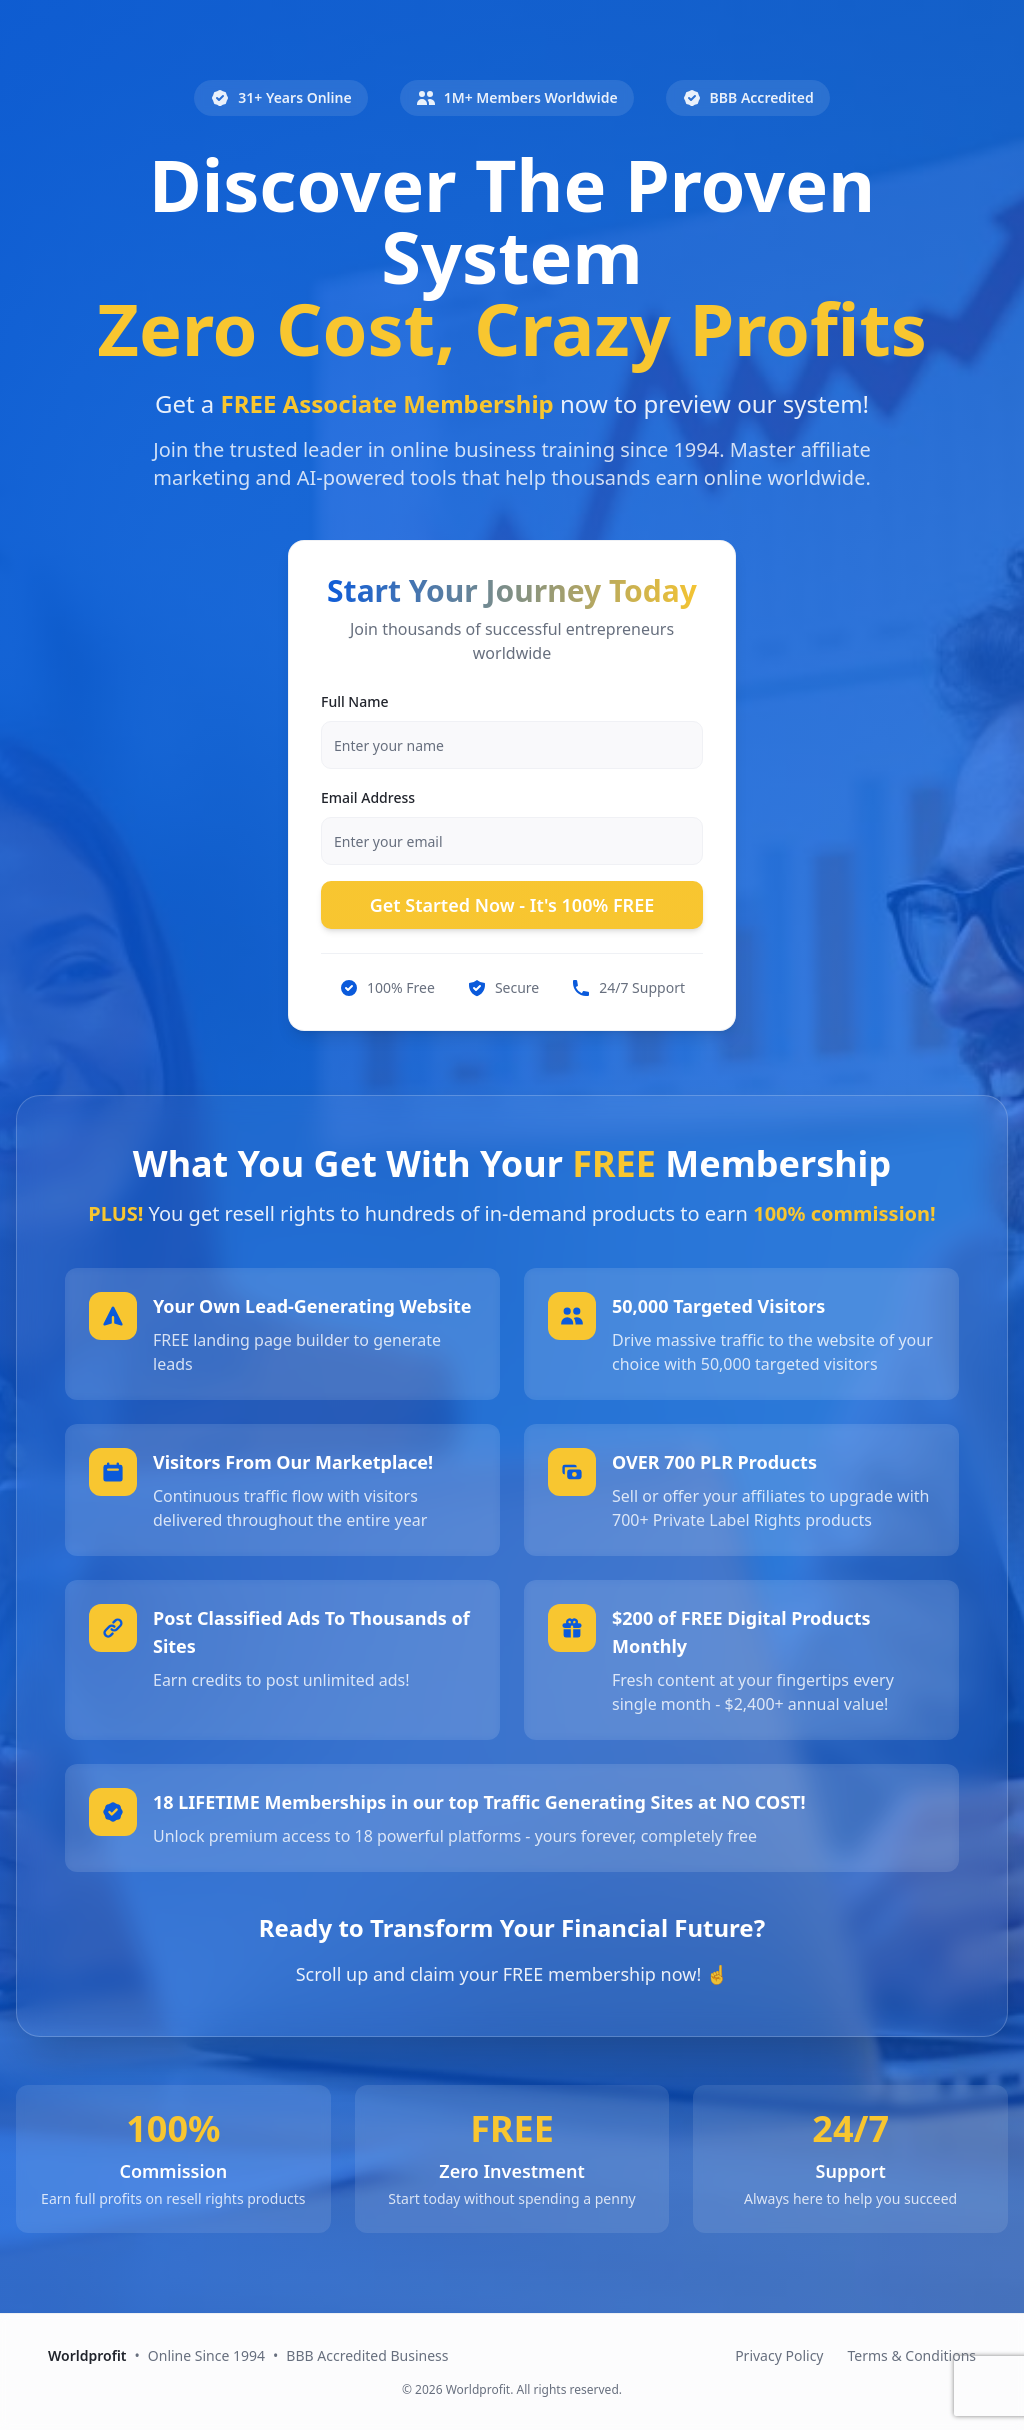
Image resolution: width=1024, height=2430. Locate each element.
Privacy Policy (779, 2355)
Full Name (355, 701)
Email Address (368, 797)
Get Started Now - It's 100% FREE (512, 905)
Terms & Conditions (912, 2355)
